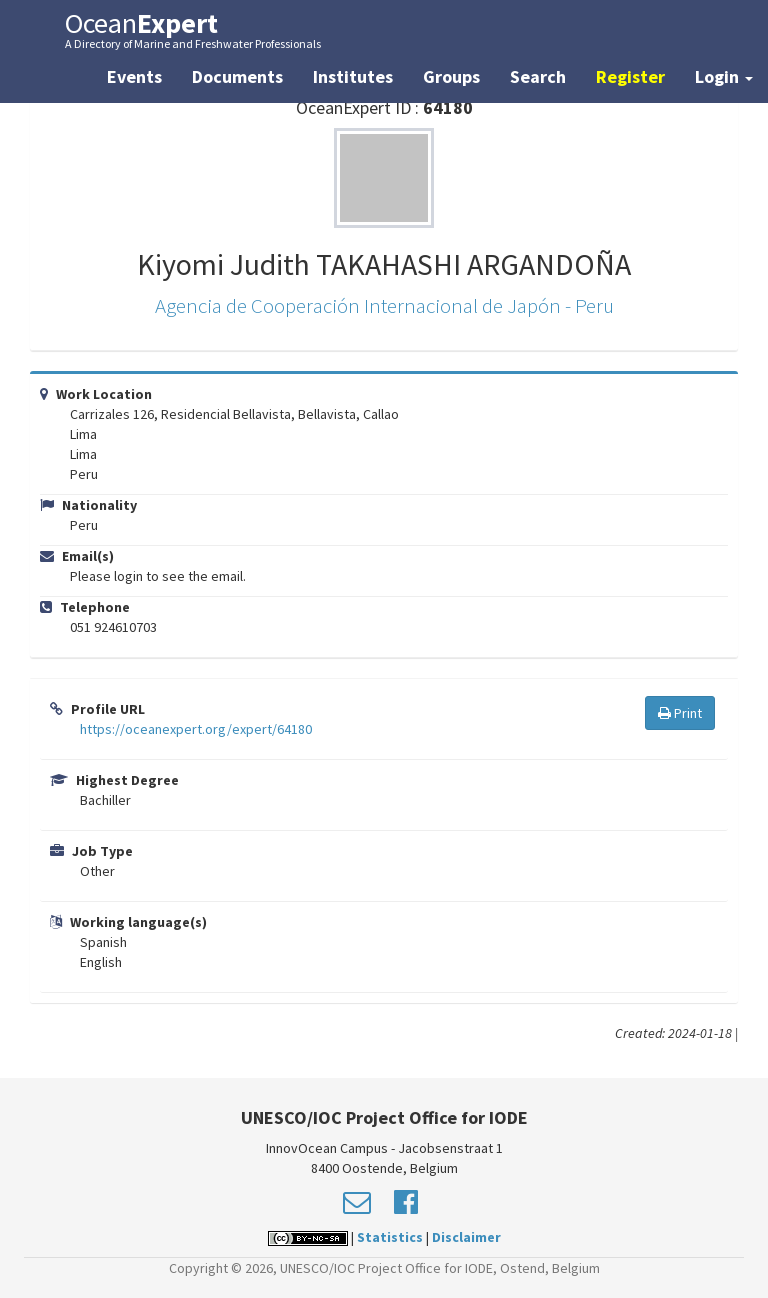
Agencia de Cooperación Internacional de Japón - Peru (384, 305)
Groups (451, 76)
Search (538, 76)
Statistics (390, 1237)
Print (680, 713)
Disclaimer (466, 1237)
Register (630, 76)
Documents (237, 76)
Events (134, 76)
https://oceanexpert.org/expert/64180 (196, 729)
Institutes (353, 76)
